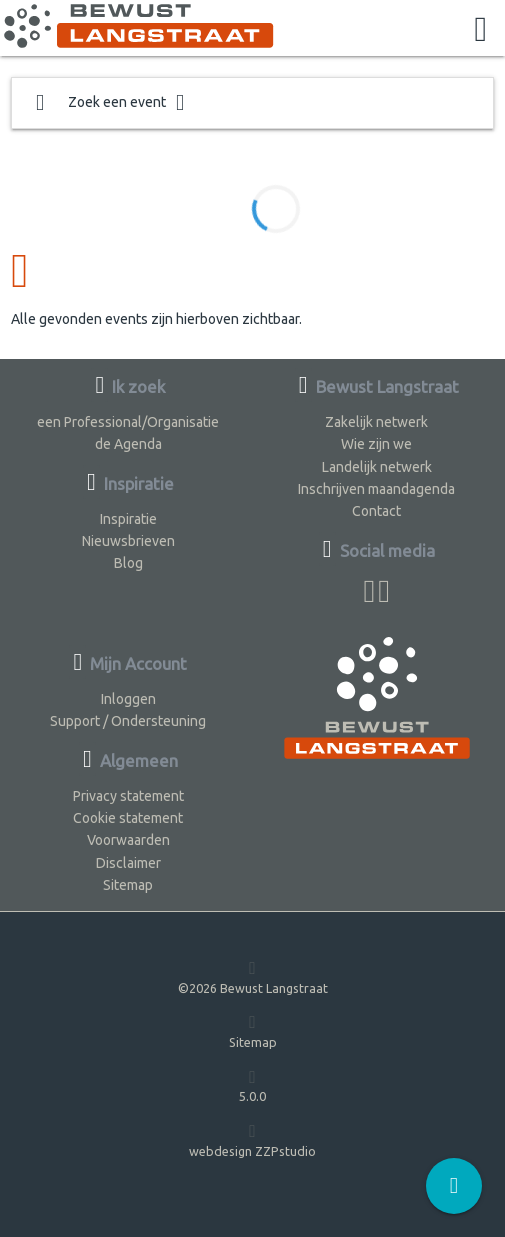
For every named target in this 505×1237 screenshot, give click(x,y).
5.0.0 (252, 1085)
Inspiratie (128, 519)
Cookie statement (128, 818)
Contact (376, 511)
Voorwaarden (128, 840)
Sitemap (128, 885)
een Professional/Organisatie (128, 422)
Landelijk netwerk (377, 467)
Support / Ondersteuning (128, 721)
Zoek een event (110, 103)
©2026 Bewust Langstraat (253, 976)
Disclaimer (128, 863)
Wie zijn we (376, 444)
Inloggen (128, 699)
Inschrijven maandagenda (376, 489)
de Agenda (128, 444)
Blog (128, 563)
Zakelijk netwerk (376, 422)
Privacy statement (128, 796)
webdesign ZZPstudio (252, 1139)
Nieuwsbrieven (128, 541)
